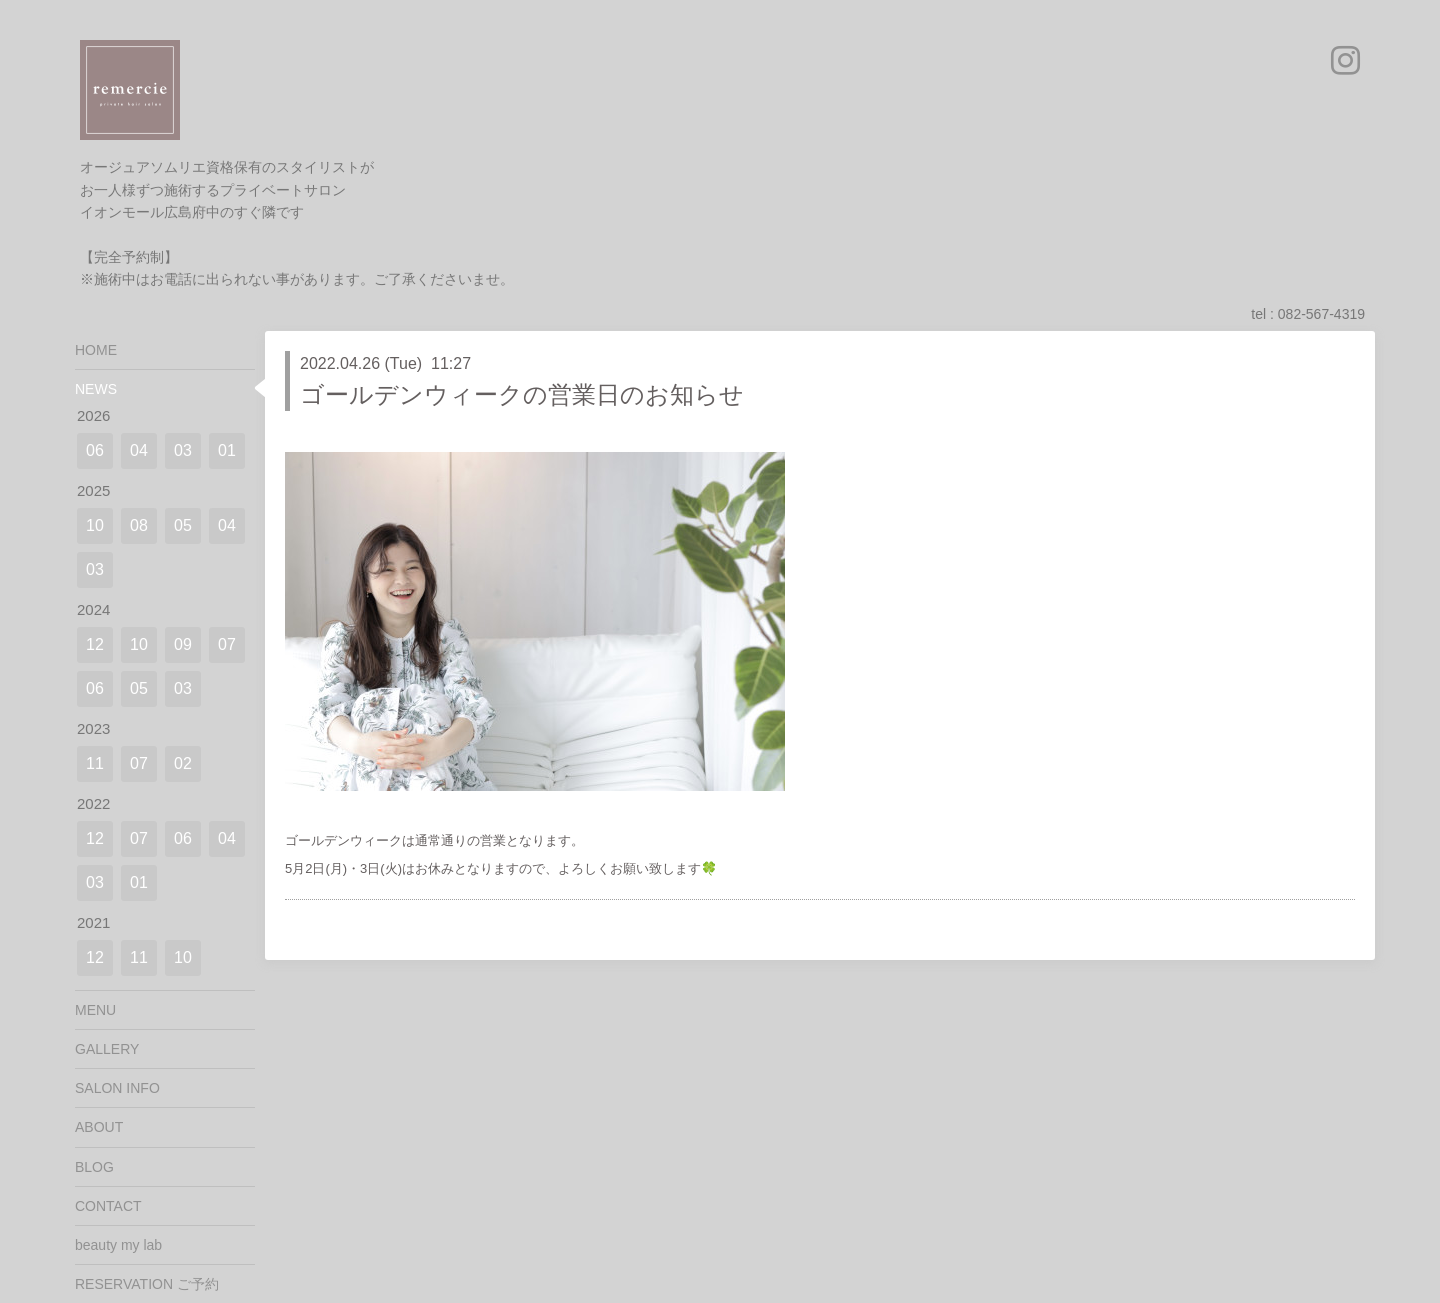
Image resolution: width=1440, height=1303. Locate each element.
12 (95, 644)
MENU (95, 1010)
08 (139, 525)
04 (139, 450)
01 (227, 450)
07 (227, 644)
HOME (96, 350)
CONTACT (108, 1206)
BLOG (94, 1167)
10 (95, 525)
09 (183, 644)
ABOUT (99, 1127)
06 (95, 450)
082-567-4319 (1321, 314)
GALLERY (107, 1049)
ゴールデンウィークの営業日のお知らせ (522, 394)
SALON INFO (117, 1088)
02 (183, 763)
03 (183, 450)
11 (95, 763)
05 (183, 525)
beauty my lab (118, 1245)
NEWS (96, 389)
